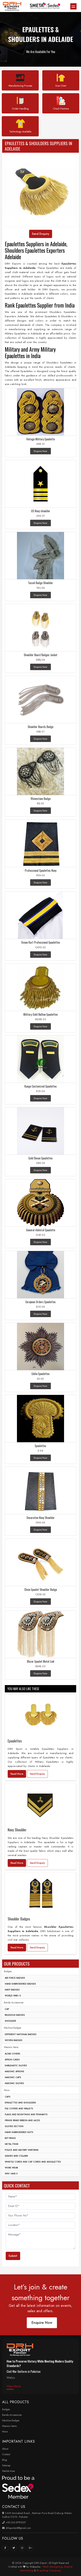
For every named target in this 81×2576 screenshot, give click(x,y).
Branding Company (49, 2570)
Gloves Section (14, 2126)
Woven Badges (13, 2040)
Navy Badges (12, 1989)
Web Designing (53, 2566)
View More (14, 2386)
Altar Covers (12, 2053)
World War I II (13, 1995)
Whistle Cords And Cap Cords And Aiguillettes (33, 2161)
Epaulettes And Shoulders (20, 2102)
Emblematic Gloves (16, 2065)
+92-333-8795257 (14, 2522)
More (6, 2090)
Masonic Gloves (14, 2083)
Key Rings (10, 2138)
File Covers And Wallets (19, 2108)
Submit (13, 2256)
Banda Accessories (13, 2002)
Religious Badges (15, 2015)
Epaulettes (15, 1741)
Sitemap (6, 2465)
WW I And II (11, 2173)
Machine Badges (12, 2028)
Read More (17, 1774)
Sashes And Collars (16, 2156)
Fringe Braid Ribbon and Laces (22, 2120)
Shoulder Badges (19, 1918)
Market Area (8, 2471)
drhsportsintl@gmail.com (16, 2528)
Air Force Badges (15, 1978)
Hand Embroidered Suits (19, 2132)
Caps (7, 2096)
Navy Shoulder (17, 1829)
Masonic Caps (13, 2077)
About (5, 2449)
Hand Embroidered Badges (20, 1983)
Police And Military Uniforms (22, 2150)
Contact (6, 2454)
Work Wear (11, 2167)
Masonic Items (11, 2047)
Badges (8, 1971)
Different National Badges (20, 2034)
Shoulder (10, 2021)
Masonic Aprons (14, 2071)
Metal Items (11, 2144)
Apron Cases (12, 2059)
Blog (4, 2460)
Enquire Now (39, 2322)
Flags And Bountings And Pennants (26, 2114)
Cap (7, 2009)
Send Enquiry (37, 1774)
